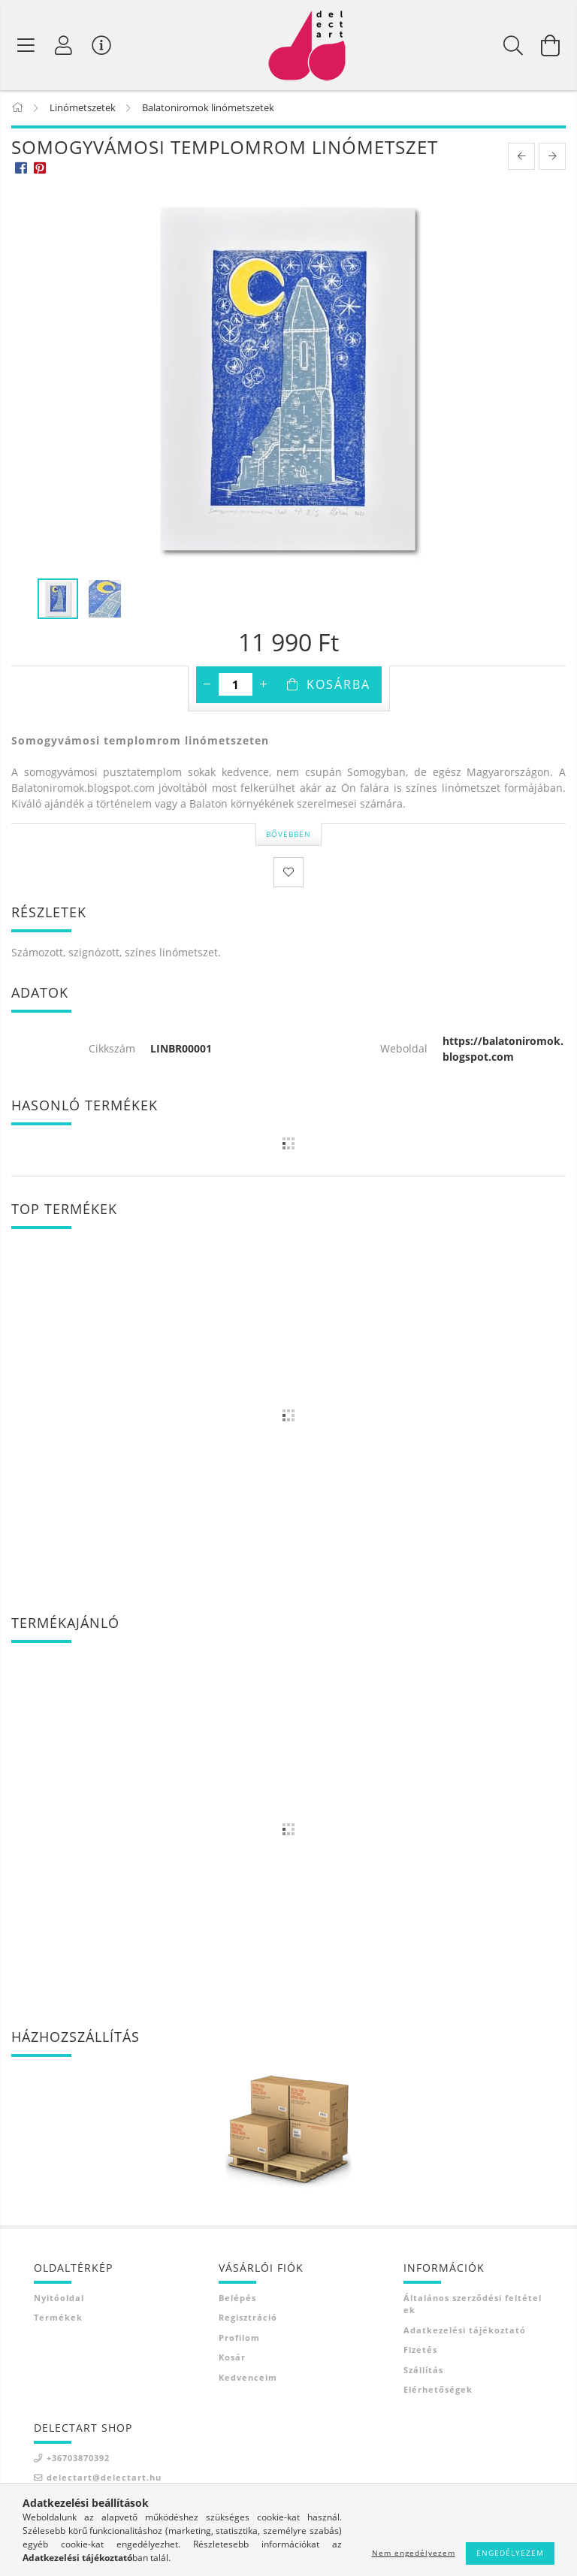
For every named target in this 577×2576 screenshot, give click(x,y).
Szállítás (423, 2370)
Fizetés (420, 2351)
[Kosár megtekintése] (551, 45)
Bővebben (288, 834)
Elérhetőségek (438, 2390)
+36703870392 (78, 2458)
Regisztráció (248, 2318)
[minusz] (207, 686)
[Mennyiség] (235, 686)
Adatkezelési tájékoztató (464, 2330)
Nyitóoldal (59, 2298)
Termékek (58, 2318)
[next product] (552, 157)
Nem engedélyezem (413, 2552)
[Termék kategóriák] (26, 45)
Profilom (239, 2338)
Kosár (232, 2358)
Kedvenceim (248, 2378)
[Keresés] (513, 45)
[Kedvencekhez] (288, 873)
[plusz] (263, 686)
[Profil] (64, 45)
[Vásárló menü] (101, 45)
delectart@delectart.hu (104, 2478)
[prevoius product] (521, 157)
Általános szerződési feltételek (472, 2305)
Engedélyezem (510, 2552)
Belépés (237, 2298)
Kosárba (338, 686)
